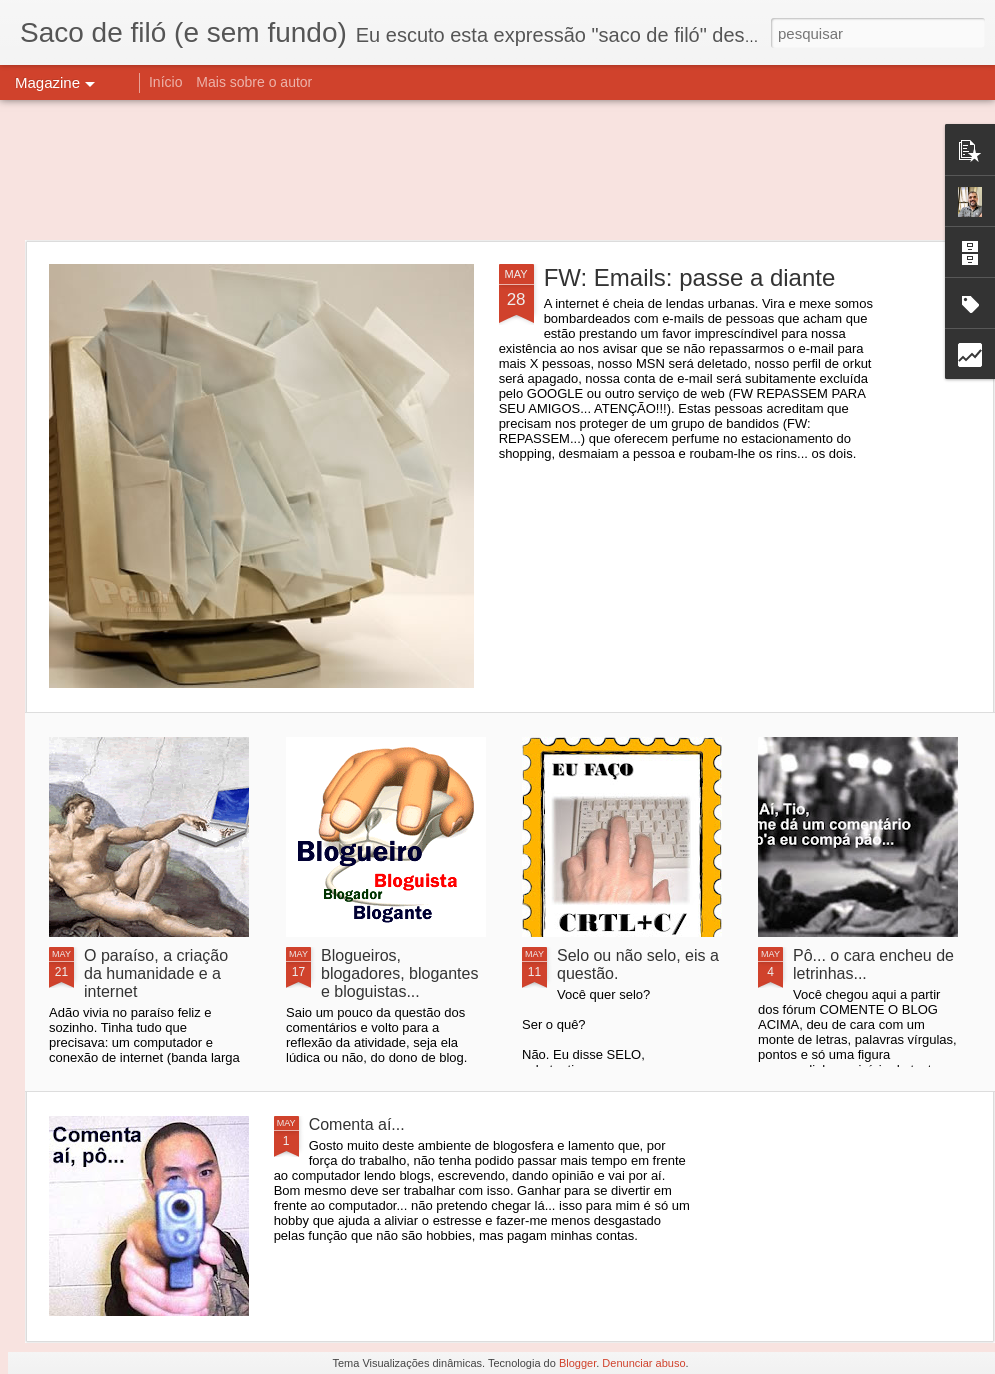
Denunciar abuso (643, 1363)
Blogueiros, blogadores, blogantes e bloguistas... (399, 973)
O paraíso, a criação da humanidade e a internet (156, 973)
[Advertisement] (497, 170)
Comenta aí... (357, 1124)
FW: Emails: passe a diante (690, 277)
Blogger (577, 1363)
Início (165, 82)
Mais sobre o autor (254, 82)
